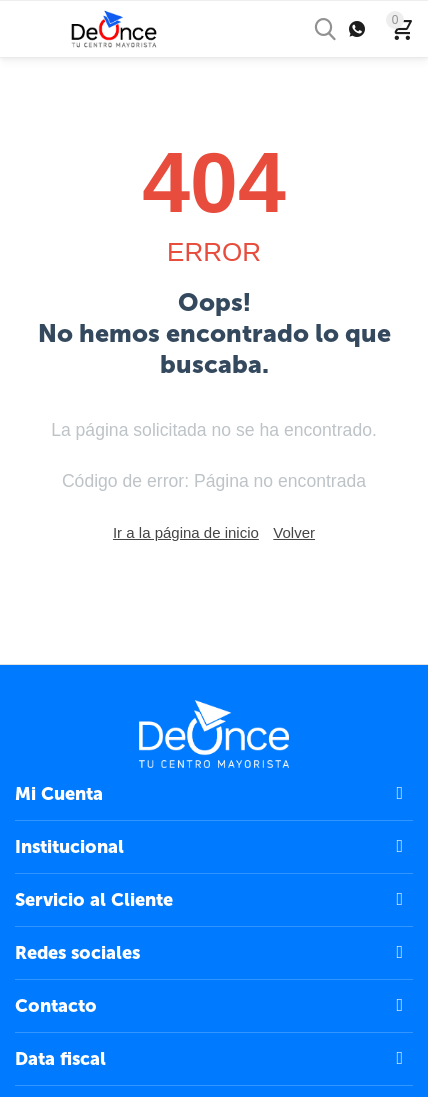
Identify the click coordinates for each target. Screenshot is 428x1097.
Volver (294, 532)
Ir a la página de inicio (186, 532)
